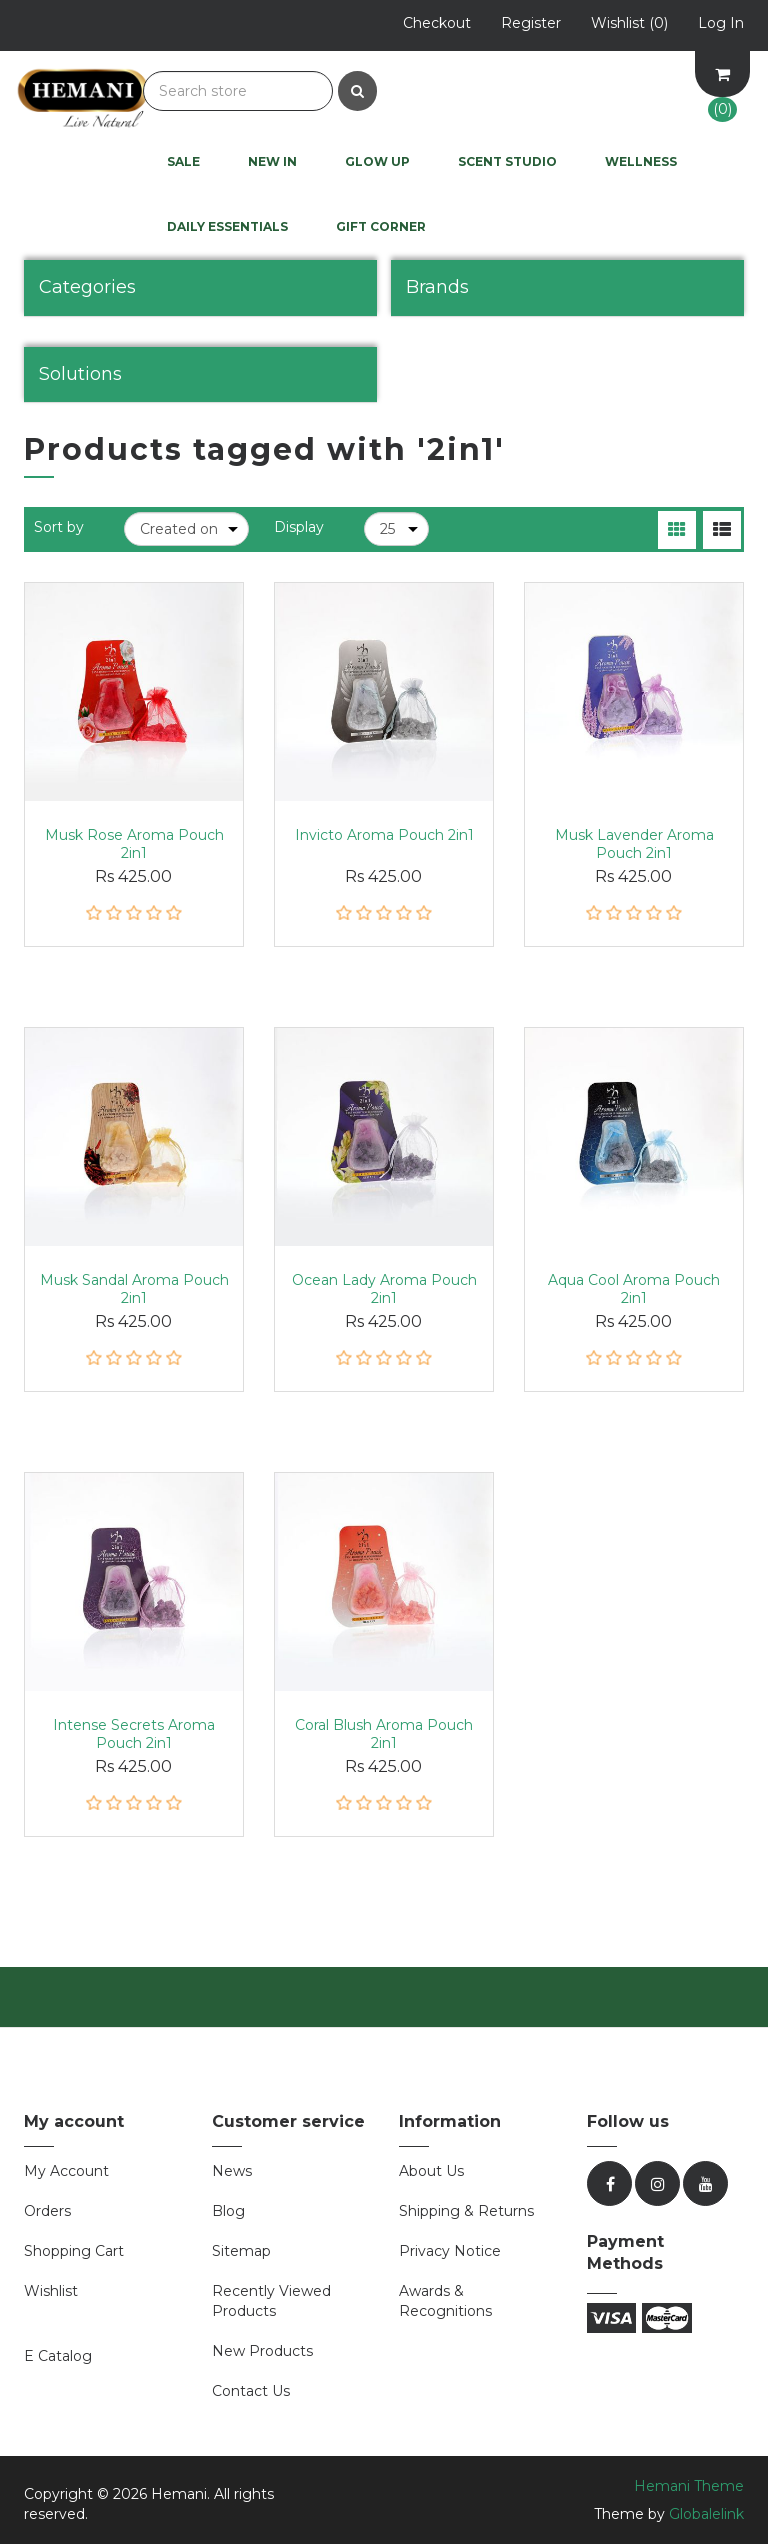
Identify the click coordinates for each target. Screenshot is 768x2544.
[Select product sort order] (186, 529)
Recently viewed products (271, 2301)
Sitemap (241, 2251)
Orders (47, 2211)
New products (262, 2351)
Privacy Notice (450, 2251)
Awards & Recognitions (445, 2301)
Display (299, 527)
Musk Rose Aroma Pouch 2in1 (134, 844)
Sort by (59, 527)
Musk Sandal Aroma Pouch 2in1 (134, 1289)
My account (66, 2171)
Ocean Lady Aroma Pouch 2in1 (384, 1289)
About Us (431, 2171)
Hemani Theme (689, 2486)
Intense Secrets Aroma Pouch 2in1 (134, 1734)
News (232, 2171)
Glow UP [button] (377, 161)
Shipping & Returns (466, 2211)
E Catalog (58, 2356)
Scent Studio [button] (507, 161)
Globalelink (706, 2514)
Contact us (251, 2391)
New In (272, 161)
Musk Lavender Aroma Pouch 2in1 (634, 844)
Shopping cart (74, 2251)
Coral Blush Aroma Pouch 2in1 (384, 1734)
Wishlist (51, 2291)
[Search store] (238, 91)
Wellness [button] (641, 161)
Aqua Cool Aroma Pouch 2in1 (634, 1289)
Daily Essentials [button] (227, 226)
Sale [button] (183, 161)
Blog (228, 2211)
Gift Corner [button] (381, 226)
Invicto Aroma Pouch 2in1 (384, 835)
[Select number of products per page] (396, 529)
